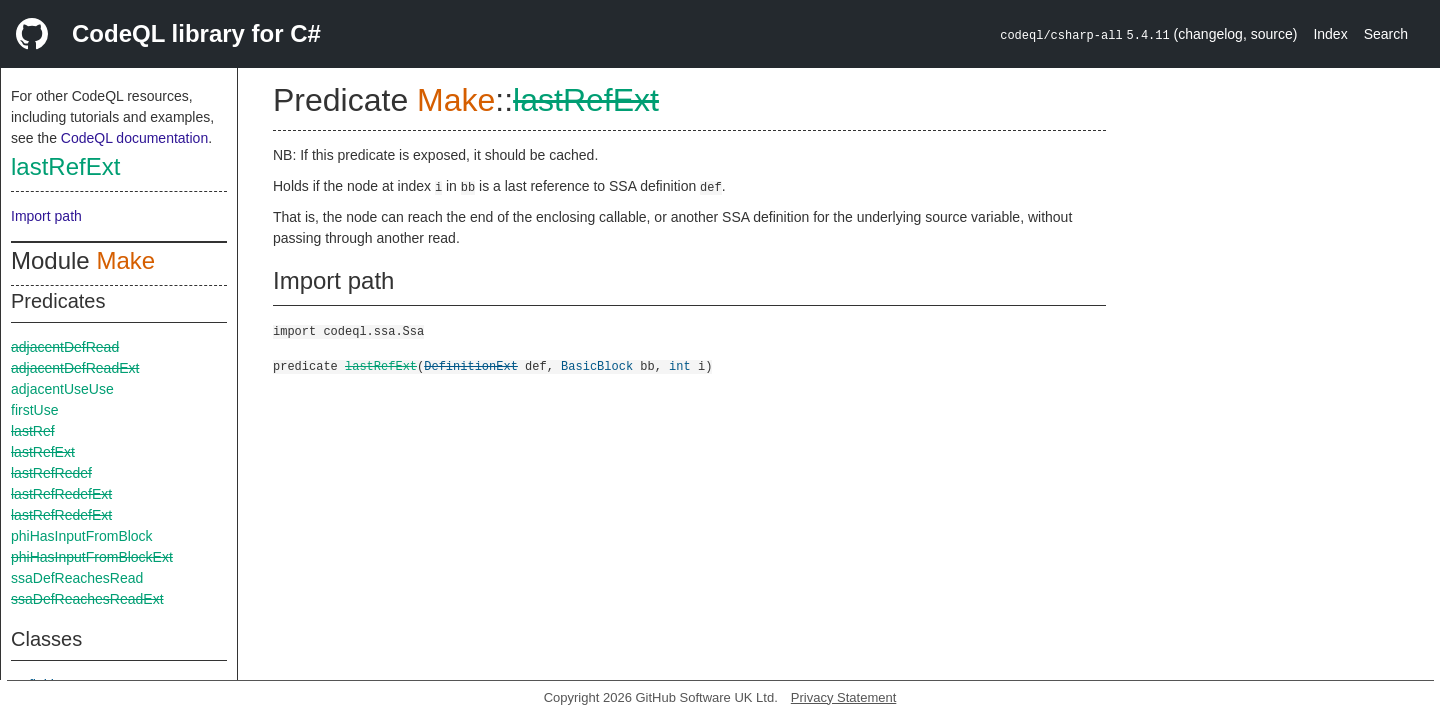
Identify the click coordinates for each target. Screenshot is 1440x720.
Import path (46, 216)
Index (1330, 34)
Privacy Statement (844, 697)
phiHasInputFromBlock (82, 536)
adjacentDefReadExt (75, 368)
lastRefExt (65, 166)
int (680, 365)
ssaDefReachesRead (77, 578)
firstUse (34, 410)
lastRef (33, 431)
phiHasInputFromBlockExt (92, 557)
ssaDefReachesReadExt (87, 599)
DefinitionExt (471, 365)
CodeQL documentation (134, 138)
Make (125, 260)
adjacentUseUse (62, 389)
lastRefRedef (51, 473)
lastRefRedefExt (61, 494)
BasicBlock (597, 365)
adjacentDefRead (65, 347)
